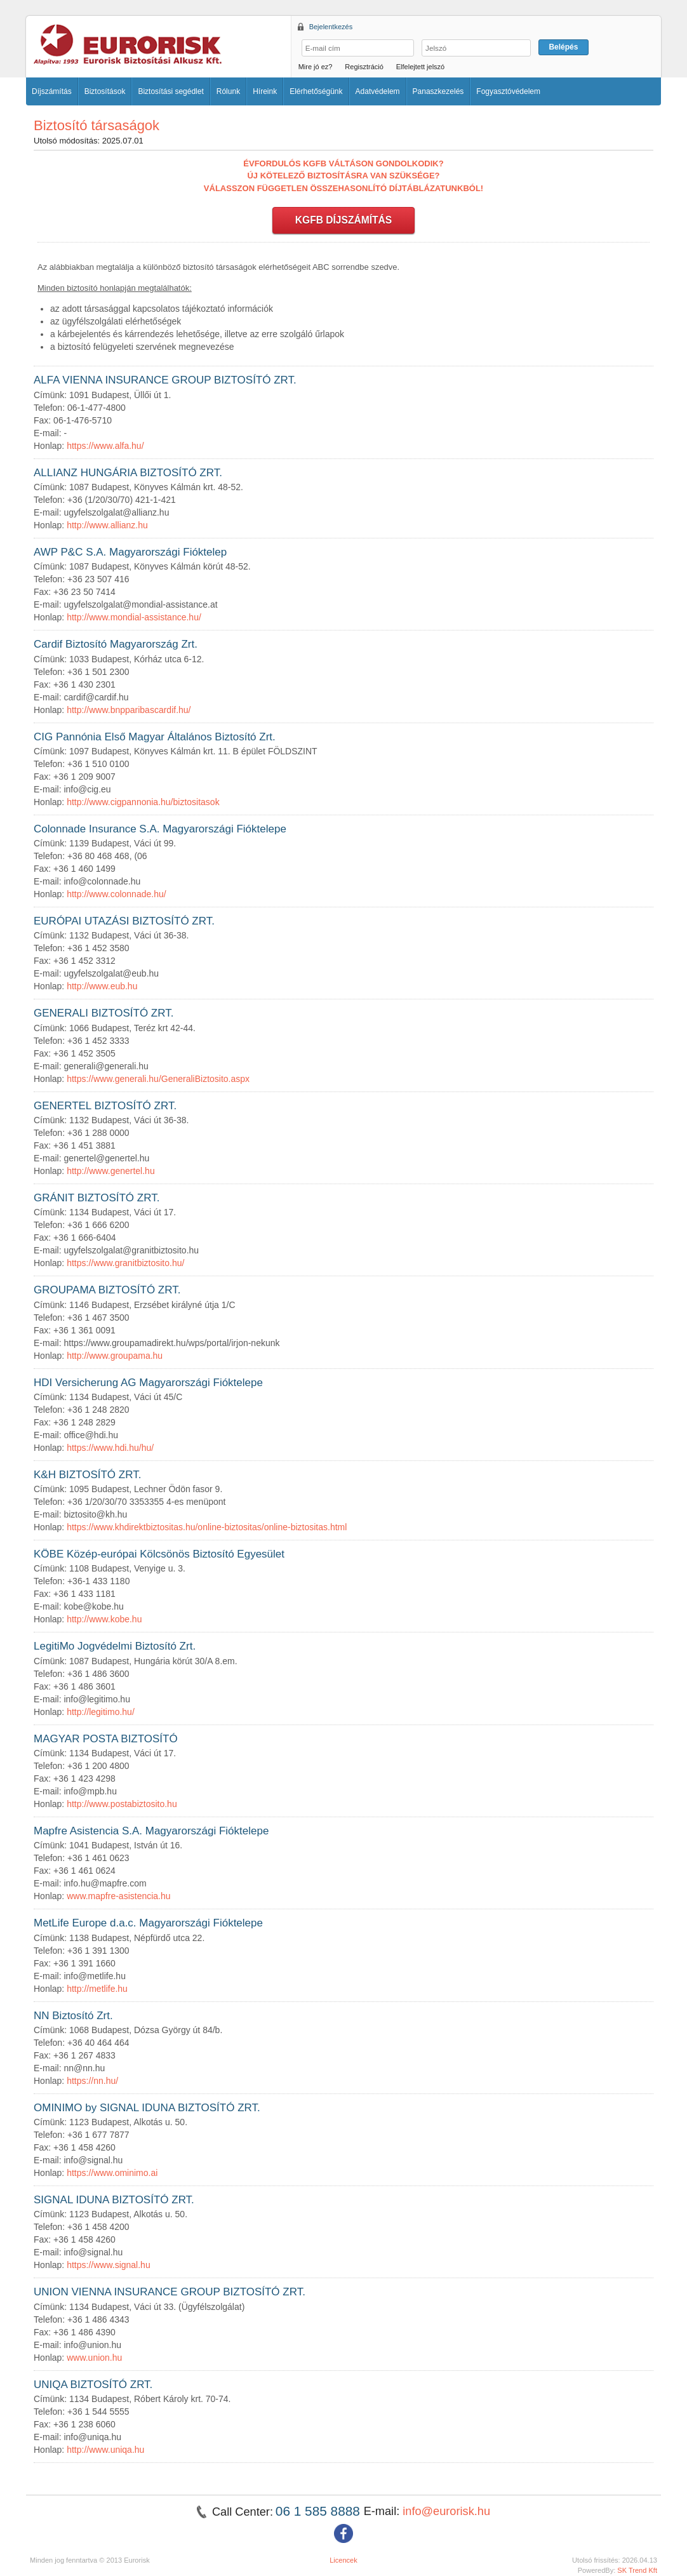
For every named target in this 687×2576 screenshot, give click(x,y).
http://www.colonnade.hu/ (116, 894)
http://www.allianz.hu (107, 525)
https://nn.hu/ (92, 2081)
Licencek (343, 2560)
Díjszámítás (52, 91)
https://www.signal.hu (108, 2265)
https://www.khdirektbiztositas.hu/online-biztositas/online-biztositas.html (207, 1527)
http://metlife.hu (97, 1989)
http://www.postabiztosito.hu (122, 1804)
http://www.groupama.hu (115, 1356)
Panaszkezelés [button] (438, 91)
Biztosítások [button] (105, 91)
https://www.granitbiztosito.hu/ (125, 1263)
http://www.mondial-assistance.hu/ (134, 617)
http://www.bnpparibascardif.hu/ (128, 710)
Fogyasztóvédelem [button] (508, 91)
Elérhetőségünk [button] (316, 91)
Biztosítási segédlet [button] (170, 91)
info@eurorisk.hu (446, 2511)
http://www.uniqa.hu (105, 2450)
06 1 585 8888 (320, 2511)
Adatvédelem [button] (378, 91)
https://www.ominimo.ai (112, 2173)
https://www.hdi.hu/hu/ (110, 1448)
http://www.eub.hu (102, 986)
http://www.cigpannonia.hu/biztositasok (143, 802)
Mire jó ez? (315, 66)
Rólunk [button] (228, 91)
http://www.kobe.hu (104, 1619)
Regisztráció (364, 66)
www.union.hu (94, 2357)
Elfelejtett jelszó (420, 66)
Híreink (265, 91)
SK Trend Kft (637, 2570)
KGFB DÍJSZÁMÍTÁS (343, 220)
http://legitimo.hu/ (101, 1712)
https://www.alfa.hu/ (105, 446)
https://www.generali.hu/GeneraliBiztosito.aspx (158, 1079)
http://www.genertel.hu (111, 1171)
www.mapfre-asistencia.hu (118, 1896)
